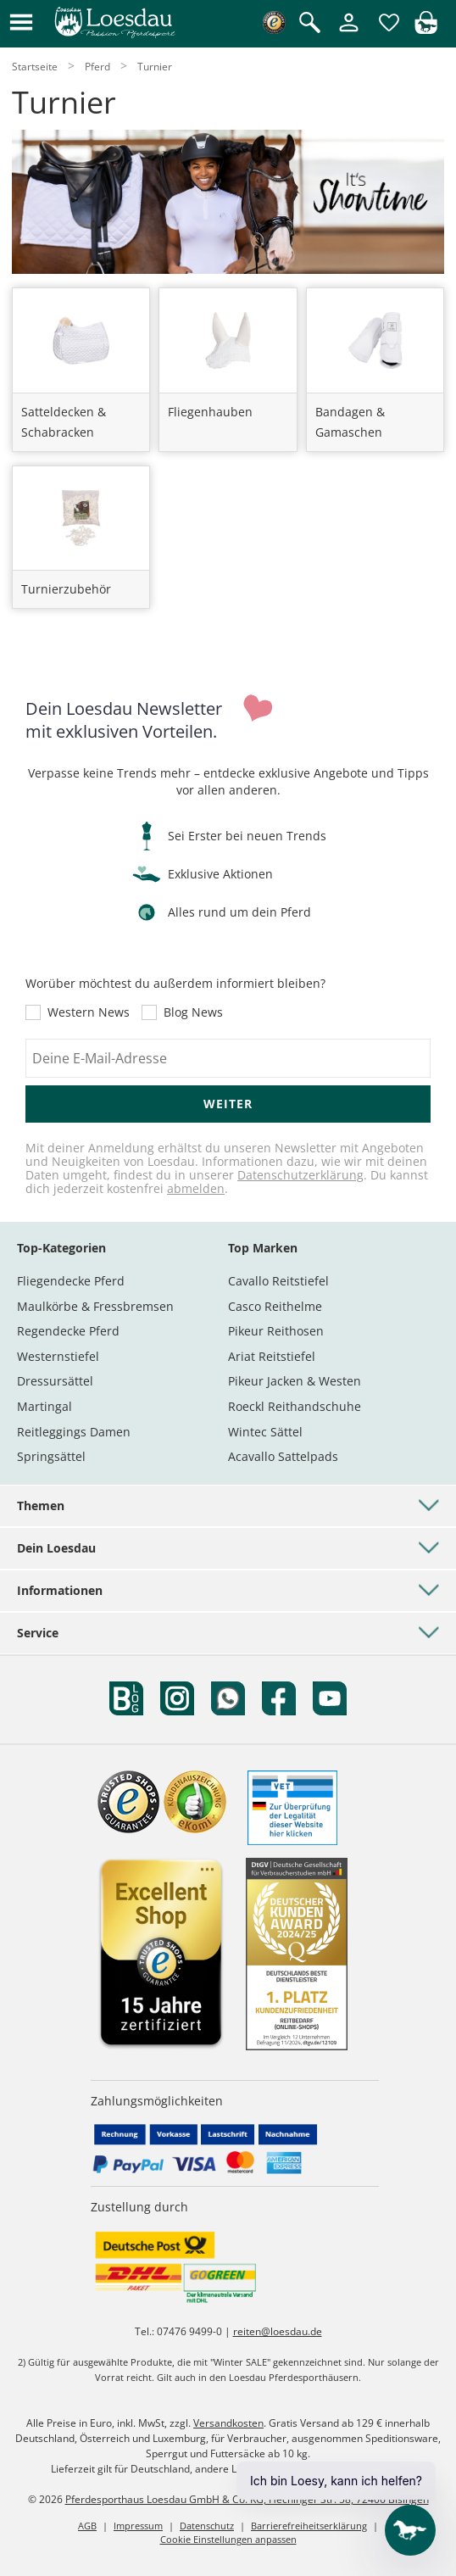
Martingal (44, 1406)
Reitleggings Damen (74, 1432)
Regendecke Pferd (68, 1331)
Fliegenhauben (210, 412)
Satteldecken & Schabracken (63, 422)
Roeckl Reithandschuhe (294, 1406)
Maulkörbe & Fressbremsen (95, 1306)
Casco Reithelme (275, 1306)
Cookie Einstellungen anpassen (228, 2539)
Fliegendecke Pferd (71, 1281)
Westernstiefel (58, 1356)
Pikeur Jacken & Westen (294, 1381)
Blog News (193, 1012)
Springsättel (51, 1456)
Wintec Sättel (265, 1432)
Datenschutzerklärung (300, 1175)
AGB (87, 2525)
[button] (21, 23)
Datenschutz (207, 2525)
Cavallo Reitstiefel (278, 1281)
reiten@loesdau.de (277, 2331)
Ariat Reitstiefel (271, 1356)
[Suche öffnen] (309, 23)
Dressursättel (55, 1381)
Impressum (138, 2525)
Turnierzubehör (66, 589)
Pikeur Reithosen (276, 1331)
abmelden (196, 1188)
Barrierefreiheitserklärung (309, 2525)
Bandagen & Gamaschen (350, 422)
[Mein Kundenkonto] (349, 33)
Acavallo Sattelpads (283, 1456)
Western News (88, 1012)
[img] (425, 29)
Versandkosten (228, 2423)
